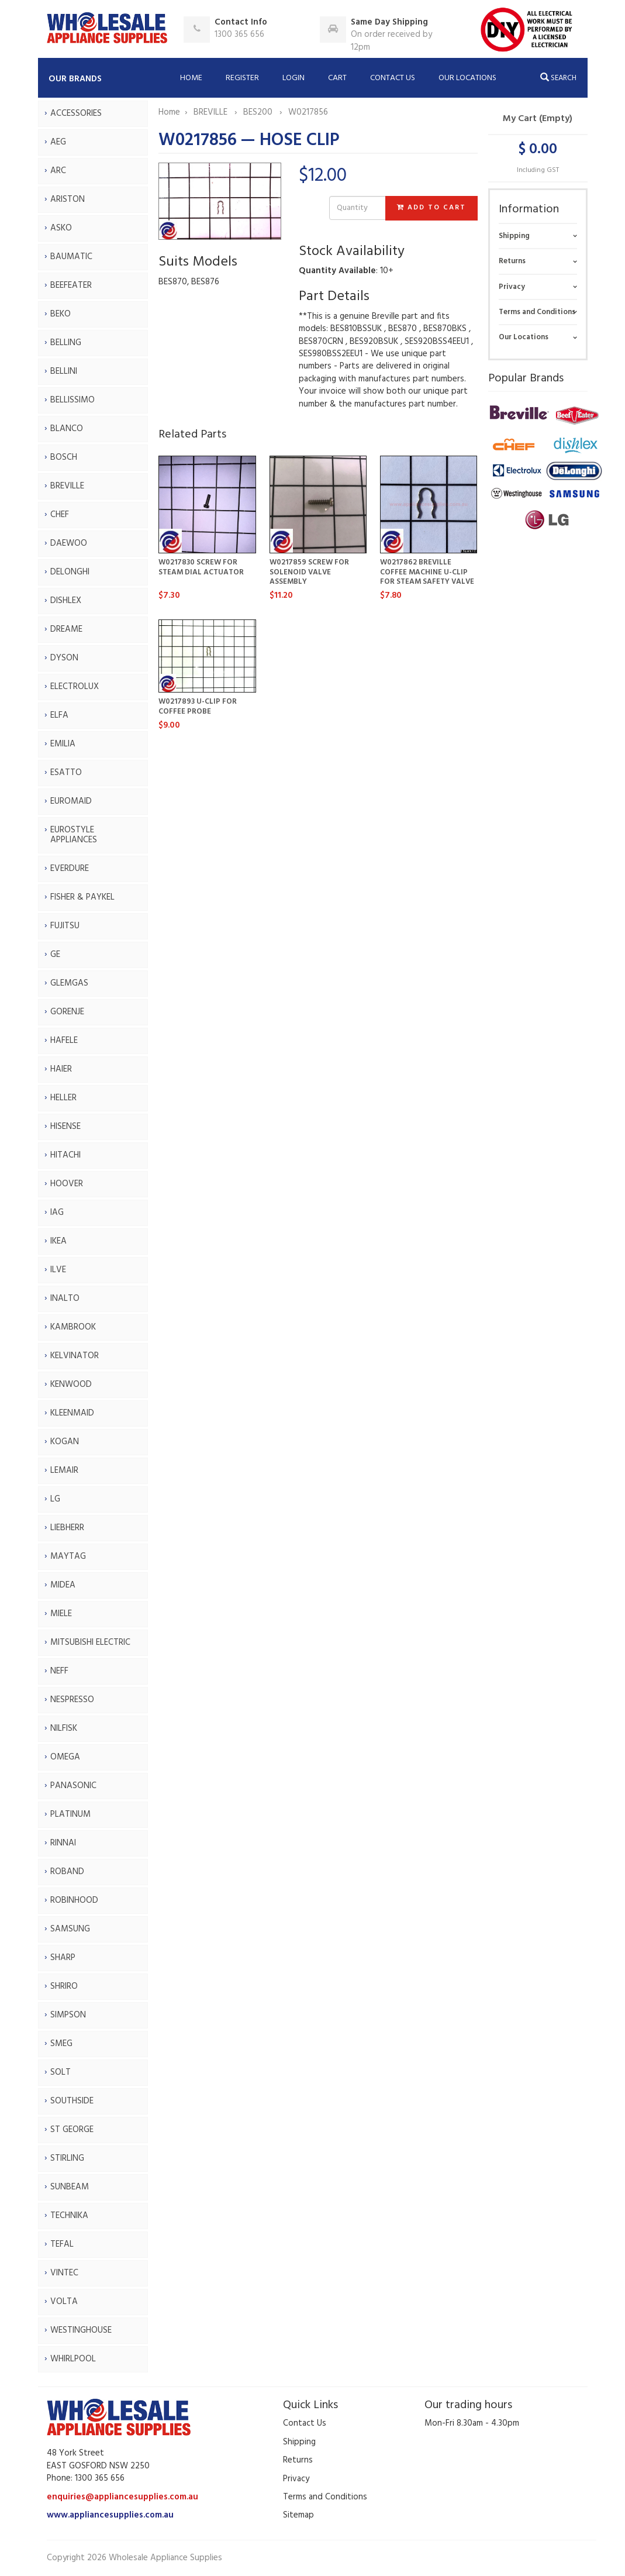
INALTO (65, 1299)
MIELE (61, 1614)
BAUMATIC (71, 257)
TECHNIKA (69, 2216)
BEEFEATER (71, 285)
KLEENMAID (72, 1413)
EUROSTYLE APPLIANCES (73, 835)
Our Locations (467, 78)
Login (293, 78)
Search (558, 78)
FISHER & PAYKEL (82, 897)
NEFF (59, 1671)
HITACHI (65, 1155)
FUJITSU (65, 926)
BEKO (60, 314)
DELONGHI (69, 572)
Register (242, 78)
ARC (58, 171)
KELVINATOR (74, 1356)
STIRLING (67, 2158)
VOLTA (64, 2302)
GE (55, 955)
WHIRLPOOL (73, 2359)
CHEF (59, 515)
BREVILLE (67, 486)
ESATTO (66, 773)
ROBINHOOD (74, 1900)
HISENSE (65, 1127)
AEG (58, 142)
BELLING (65, 343)
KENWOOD (71, 1384)
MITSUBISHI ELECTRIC (90, 1642)
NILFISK (63, 1728)
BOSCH (63, 457)
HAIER (61, 1069)
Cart (337, 78)
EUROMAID (71, 801)
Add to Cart (431, 207)
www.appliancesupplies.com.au (110, 2515)
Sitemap (298, 2515)
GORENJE (67, 1012)
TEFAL (62, 2244)
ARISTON (67, 199)
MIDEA (62, 1585)
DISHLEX (65, 601)
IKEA (58, 1241)
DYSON (64, 658)
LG (55, 1499)
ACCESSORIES (76, 113)
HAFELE (64, 1041)
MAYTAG (68, 1556)
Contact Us (392, 78)
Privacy (512, 287)
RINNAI (63, 1843)
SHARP (62, 1958)
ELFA (59, 715)
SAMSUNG (70, 1929)
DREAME (66, 629)
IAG (57, 1213)
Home (191, 78)
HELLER (63, 1098)
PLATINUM (70, 1814)
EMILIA (62, 744)
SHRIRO (64, 1986)
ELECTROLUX (74, 687)
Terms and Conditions (537, 312)
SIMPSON (68, 2015)
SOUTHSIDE (72, 2101)
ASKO (61, 228)
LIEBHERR (67, 1528)
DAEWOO (68, 543)
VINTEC (64, 2273)
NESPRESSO (72, 1700)
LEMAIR (64, 1470)
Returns (512, 261)
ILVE (58, 1270)
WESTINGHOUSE (81, 2330)
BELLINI (63, 371)
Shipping (514, 236)
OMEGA (65, 1757)
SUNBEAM (69, 2187)
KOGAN (64, 1442)
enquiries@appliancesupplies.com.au (122, 2497)
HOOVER (66, 1184)
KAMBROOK (73, 1327)
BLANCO (66, 429)
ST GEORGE (72, 2130)
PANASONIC (73, 1786)
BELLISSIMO (72, 400)
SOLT (60, 2072)
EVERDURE (69, 869)
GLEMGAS (69, 983)
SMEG (61, 2044)
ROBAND (67, 1872)
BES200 (259, 112)
